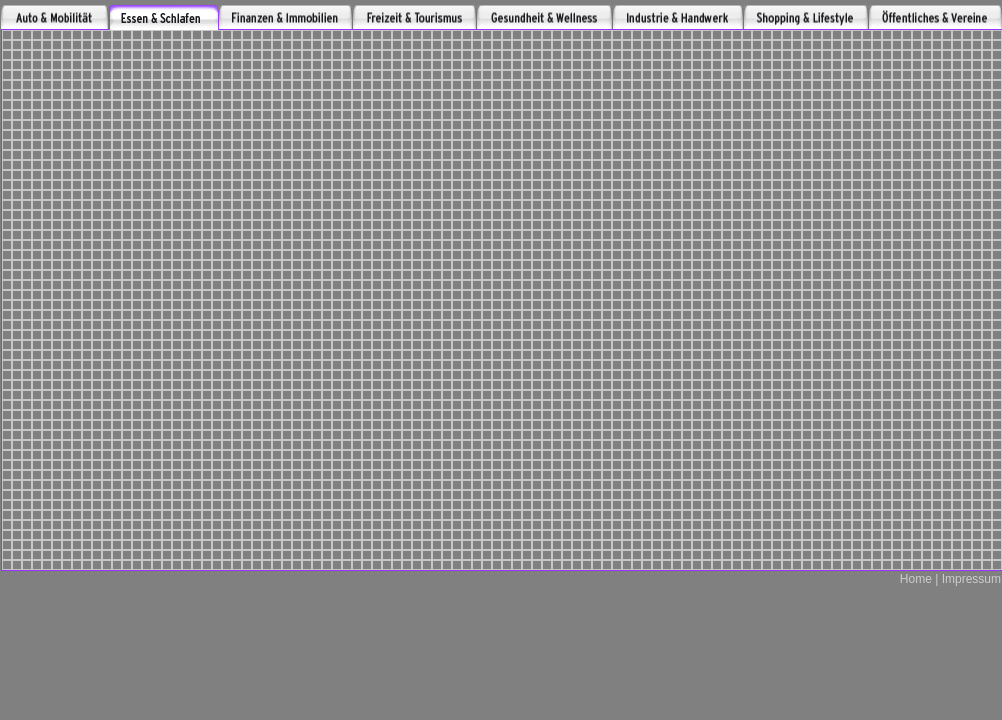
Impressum (969, 579)
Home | (919, 579)
